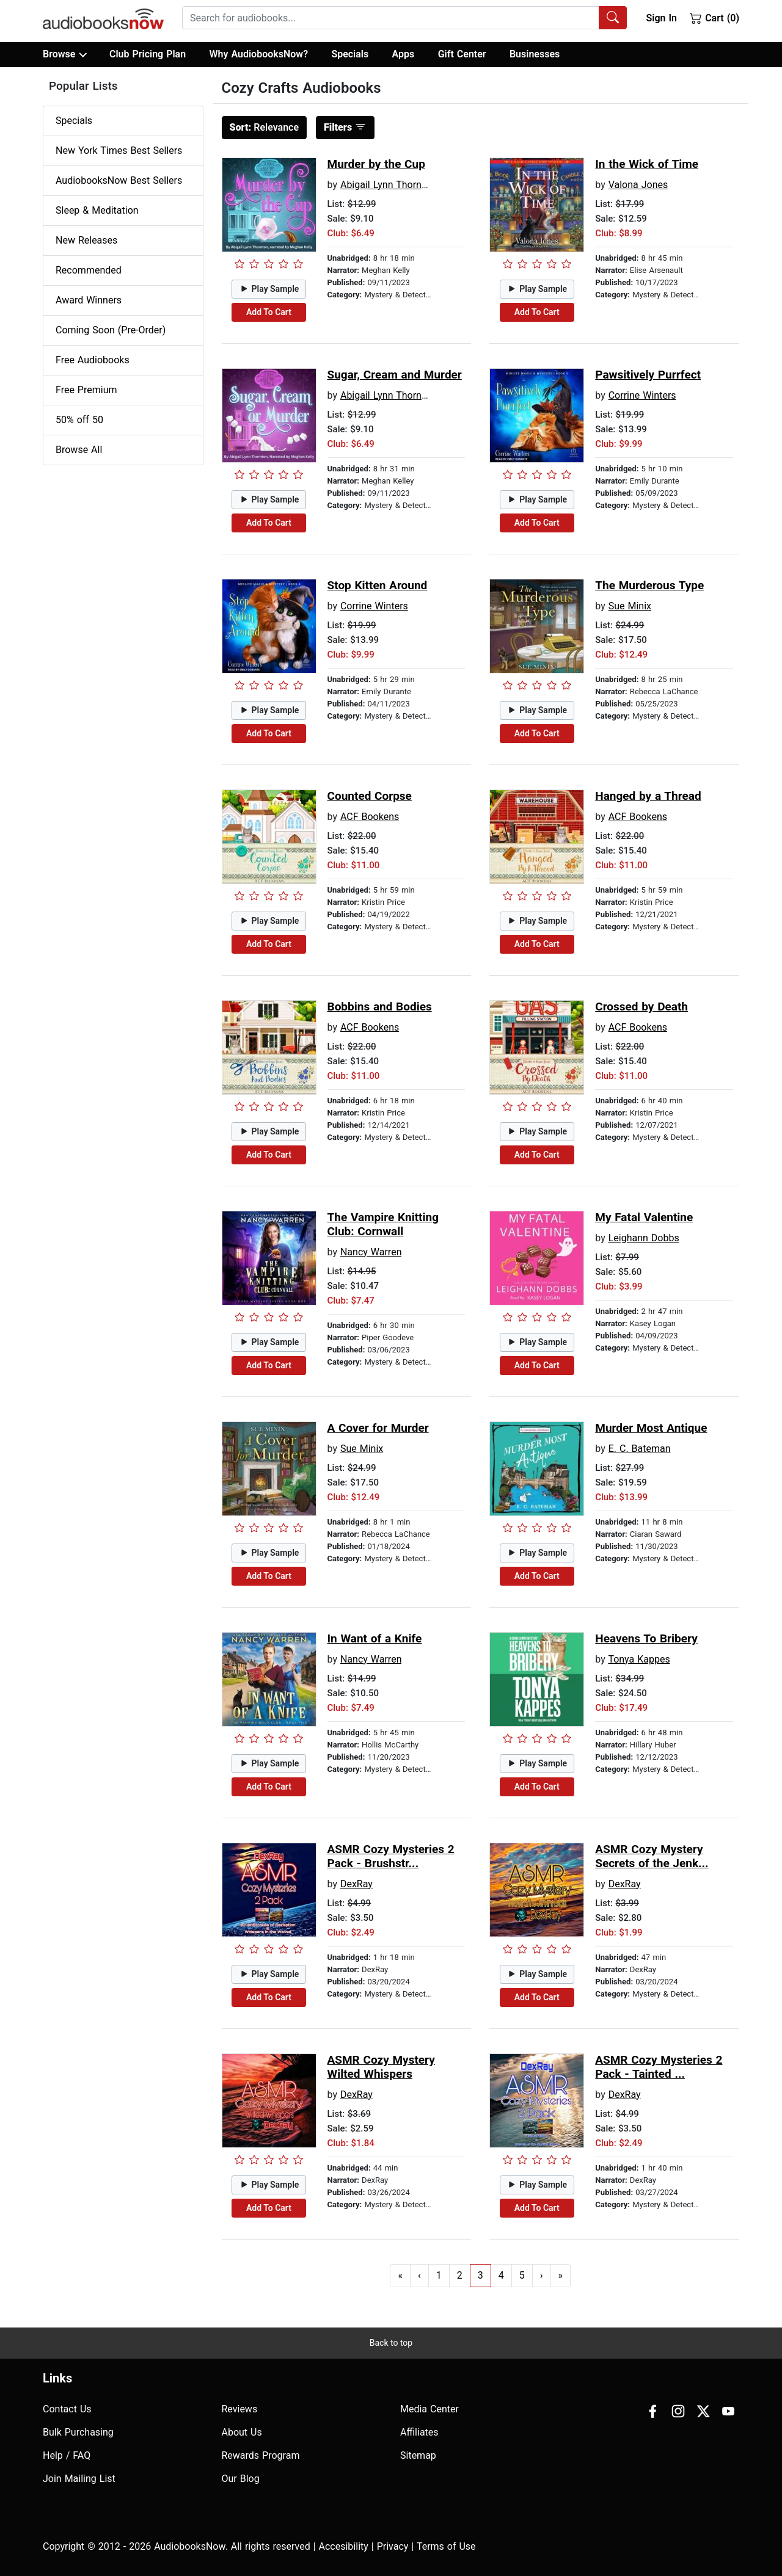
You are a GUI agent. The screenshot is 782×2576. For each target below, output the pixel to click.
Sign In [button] (661, 18)
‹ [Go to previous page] (419, 2275)
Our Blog (241, 2478)
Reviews (240, 2409)
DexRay (356, 1884)
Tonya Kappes (639, 1659)
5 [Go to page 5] (522, 2275)
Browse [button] (64, 54)
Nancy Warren (371, 1252)
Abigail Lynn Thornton (388, 184)
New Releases (86, 240)
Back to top (391, 2343)
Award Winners (89, 300)
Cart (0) (714, 18)
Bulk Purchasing (78, 2432)
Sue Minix (629, 606)
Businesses (535, 54)
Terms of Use (446, 2546)
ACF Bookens (369, 816)
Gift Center (462, 54)
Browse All (79, 449)
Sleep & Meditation (97, 210)
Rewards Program (261, 2455)
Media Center (429, 2409)
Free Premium (86, 390)
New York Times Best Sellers (119, 150)
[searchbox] (390, 17)
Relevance (264, 127)
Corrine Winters (642, 395)
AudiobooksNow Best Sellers (119, 180)
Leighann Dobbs (643, 1238)
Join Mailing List (79, 2478)
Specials (349, 54)
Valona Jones (638, 184)
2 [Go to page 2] (459, 2275)
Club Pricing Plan (147, 54)
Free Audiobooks (93, 360)
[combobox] (404, 17)
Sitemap (418, 2455)
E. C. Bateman (639, 1448)
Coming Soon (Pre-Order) (111, 330)
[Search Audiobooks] (613, 17)
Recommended (89, 270)
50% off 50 (79, 420)
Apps (403, 54)
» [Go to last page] (560, 2275)
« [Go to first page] (400, 2275)
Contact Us (67, 2409)
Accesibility (343, 2546)
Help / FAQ (66, 2455)
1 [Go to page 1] (439, 2275)
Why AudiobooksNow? (259, 54)
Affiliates (419, 2432)
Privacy (393, 2546)
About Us (242, 2432)
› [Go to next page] (541, 2275)
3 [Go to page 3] (480, 2275)
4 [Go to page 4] (501, 2275)
